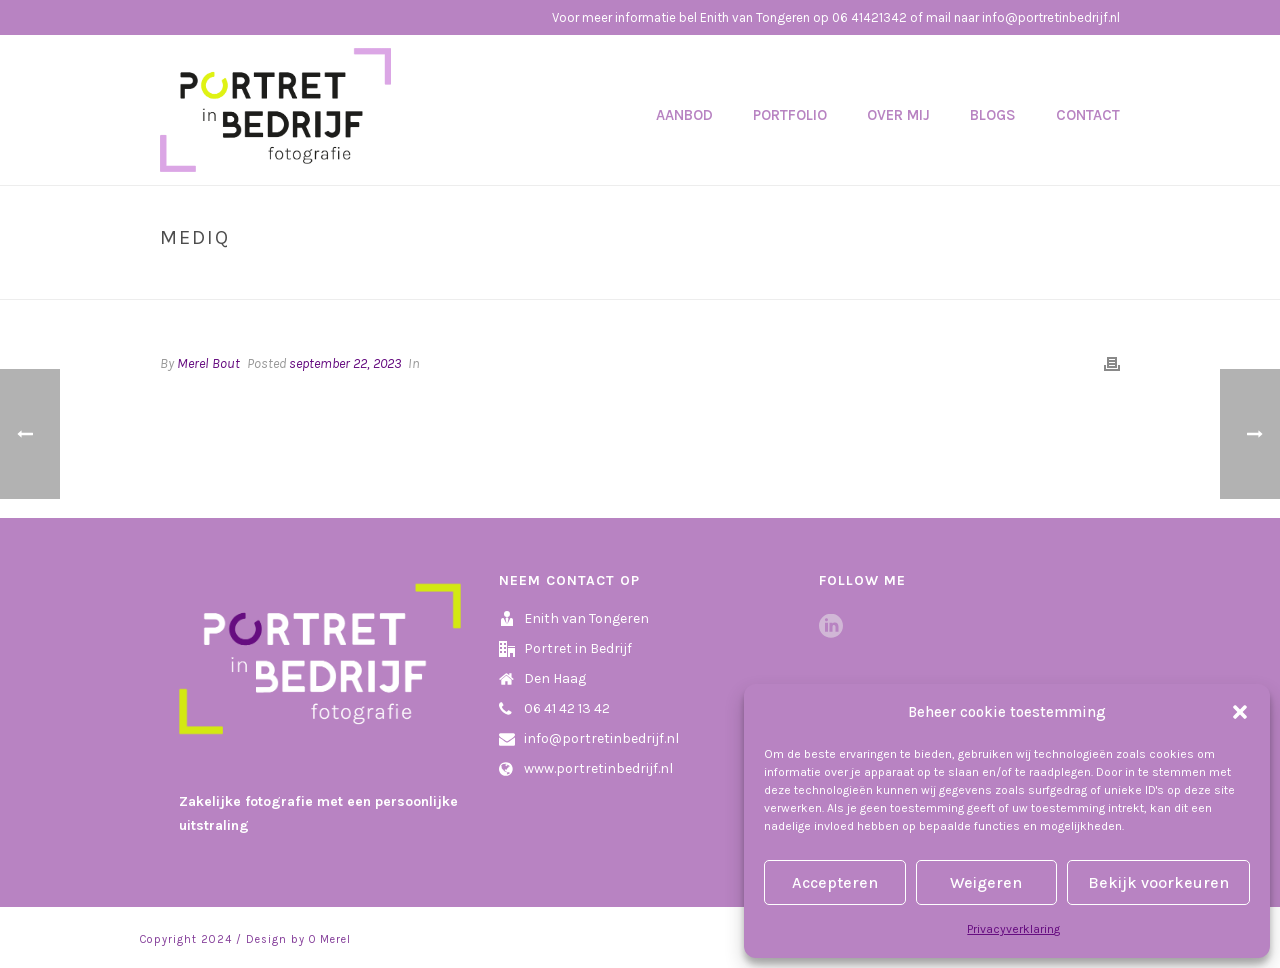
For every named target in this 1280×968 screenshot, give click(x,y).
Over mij (898, 115)
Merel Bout (208, 363)
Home (1038, 280)
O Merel (330, 939)
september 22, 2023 (345, 363)
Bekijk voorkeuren (1158, 882)
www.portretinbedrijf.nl (598, 768)
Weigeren (986, 882)
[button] (1240, 712)
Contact (1088, 115)
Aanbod (684, 115)
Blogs (993, 115)
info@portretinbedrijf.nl (601, 738)
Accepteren (835, 882)
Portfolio (790, 115)
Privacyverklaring (1013, 929)
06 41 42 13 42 (567, 708)
